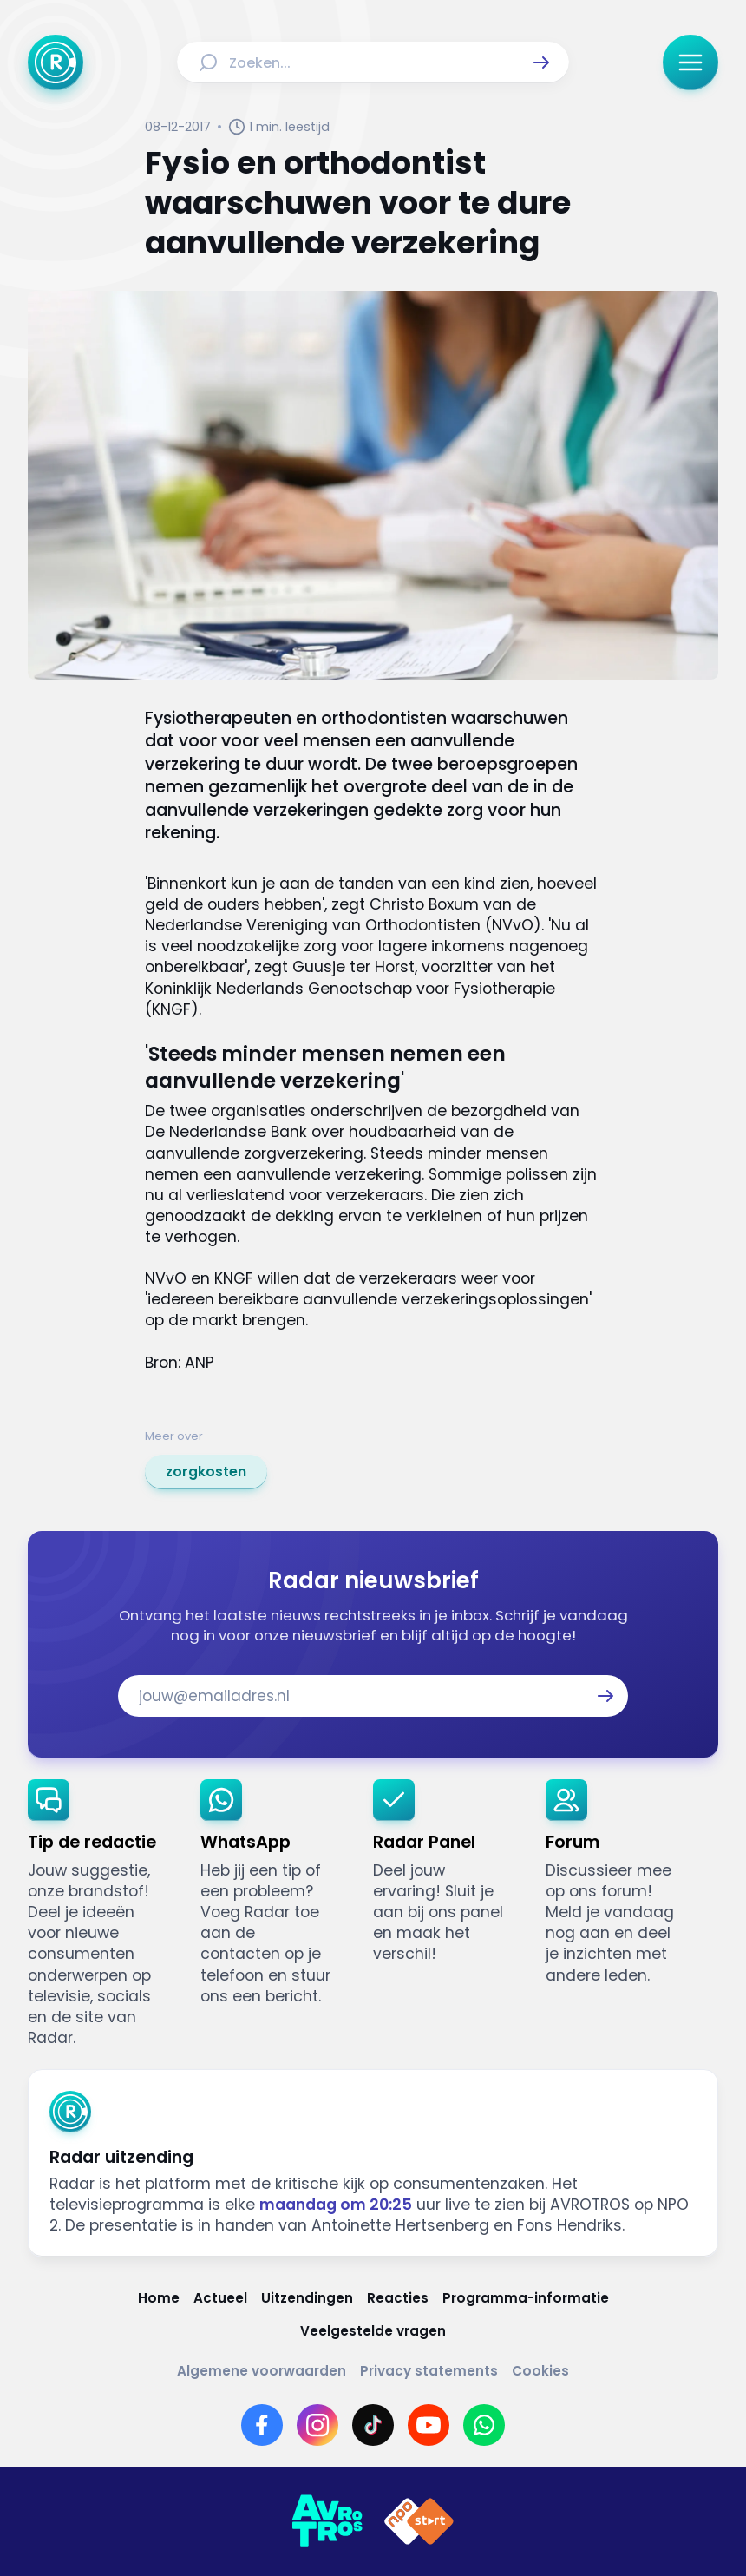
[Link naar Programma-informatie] (525, 2298)
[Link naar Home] (159, 2298)
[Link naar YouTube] (428, 2425)
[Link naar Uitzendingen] (307, 2298)
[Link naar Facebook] (262, 2425)
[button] (541, 62)
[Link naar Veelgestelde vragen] (373, 2331)
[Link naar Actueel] (220, 2298)
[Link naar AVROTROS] (327, 2521)
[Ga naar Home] (55, 62)
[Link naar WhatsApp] (484, 2425)
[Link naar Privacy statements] (429, 2371)
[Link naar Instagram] (317, 2425)
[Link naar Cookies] (540, 2371)
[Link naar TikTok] (373, 2425)
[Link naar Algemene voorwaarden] (261, 2371)
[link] (206, 1472)
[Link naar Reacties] (398, 2298)
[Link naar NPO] (419, 2521)
